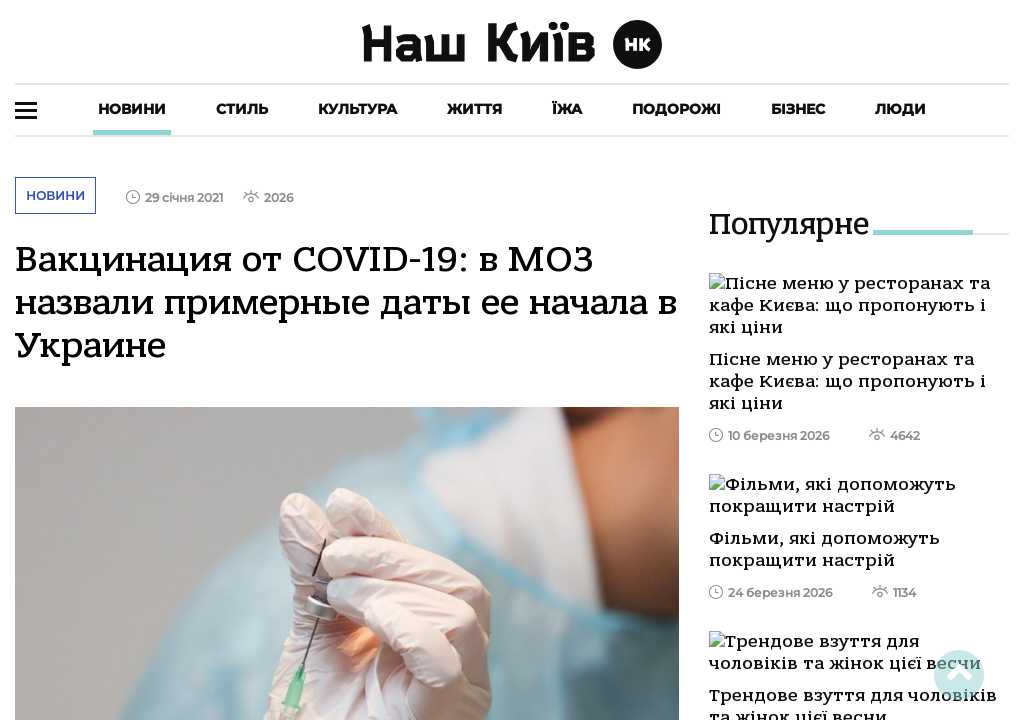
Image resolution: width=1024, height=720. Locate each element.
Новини (132, 109)
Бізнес (798, 109)
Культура (357, 109)
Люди (900, 109)
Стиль (242, 109)
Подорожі (676, 109)
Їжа (567, 109)
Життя (474, 109)
